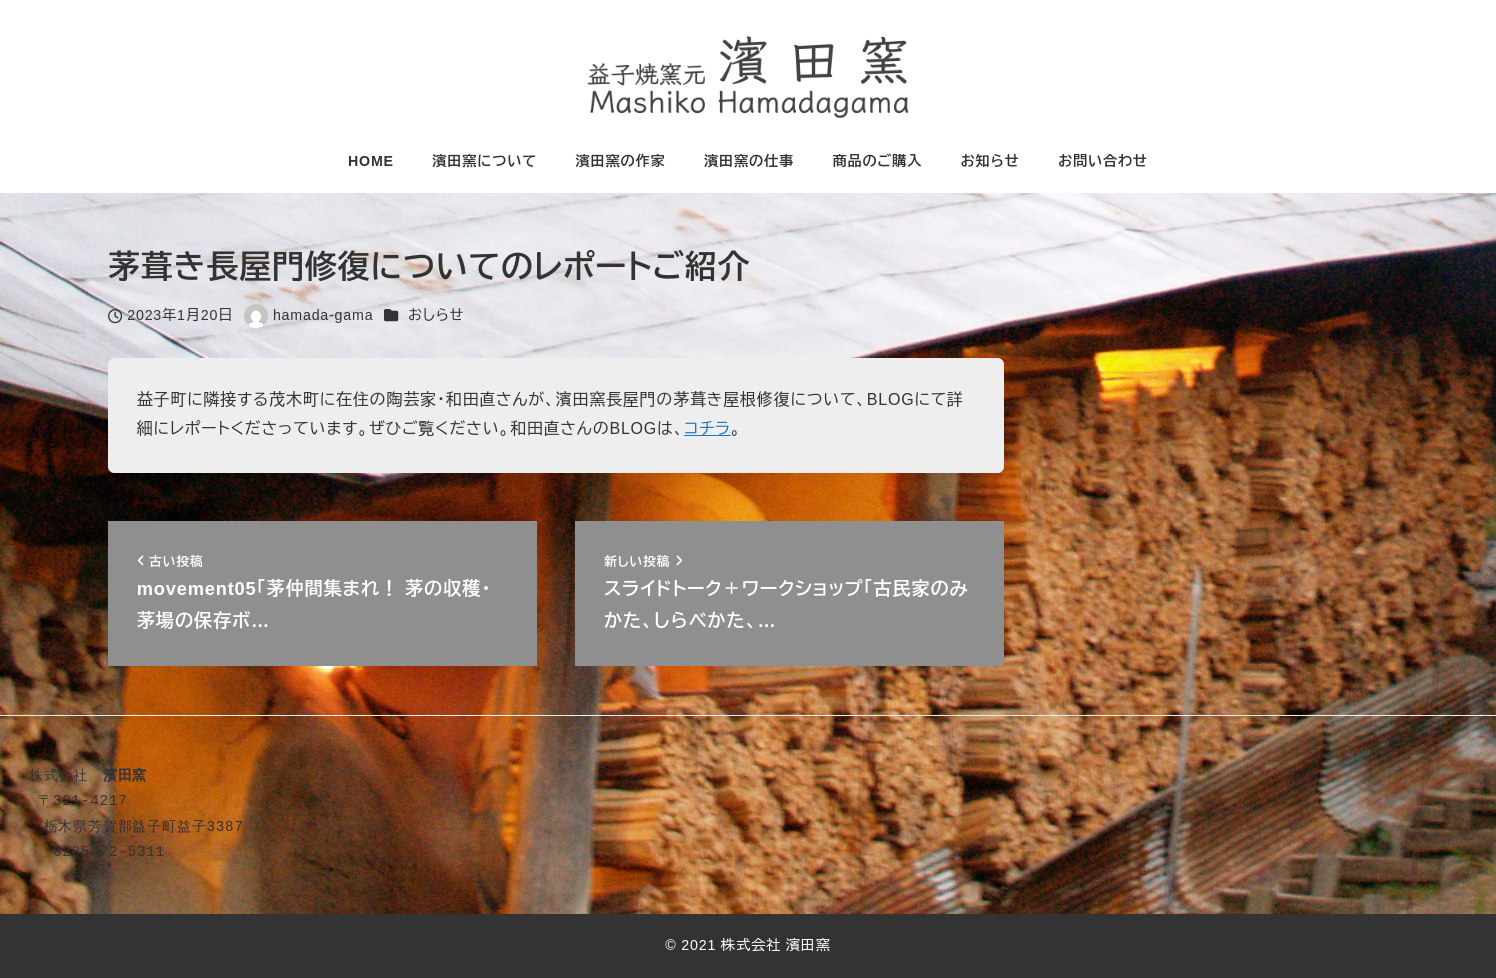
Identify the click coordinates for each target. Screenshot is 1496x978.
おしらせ (436, 315)
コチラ (707, 428)
